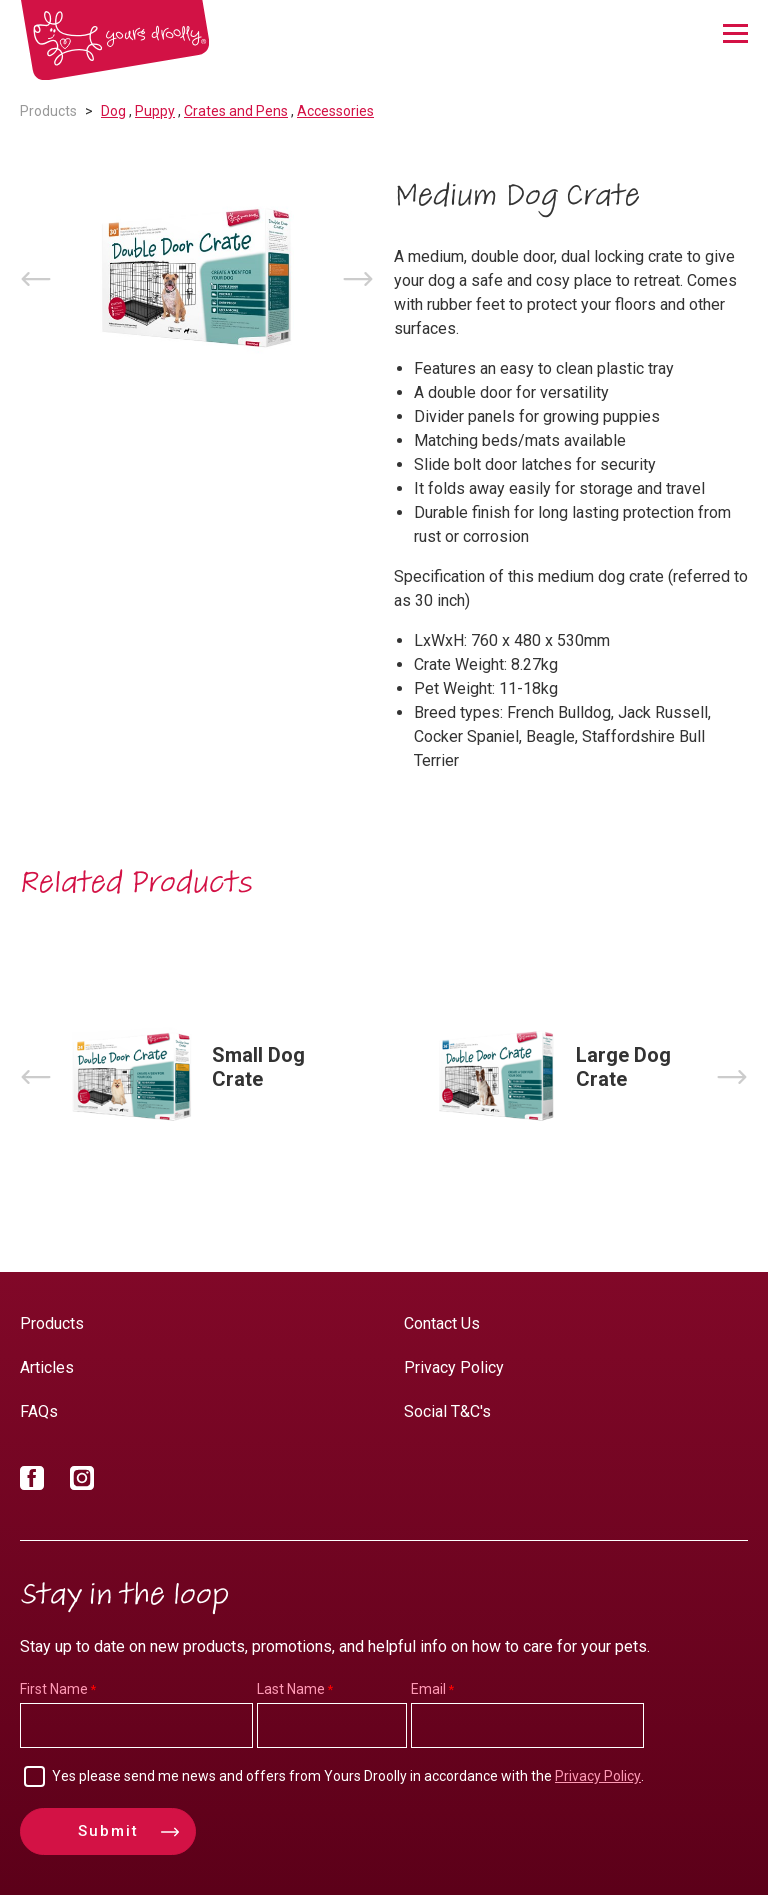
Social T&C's (447, 1411)
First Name (54, 1689)
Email (428, 1689)
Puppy (155, 111)
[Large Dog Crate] (566, 1077)
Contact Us (442, 1323)
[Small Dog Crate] (202, 1077)
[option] (197, 279)
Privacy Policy (454, 1367)
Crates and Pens (236, 111)
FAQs (39, 1411)
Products (48, 111)
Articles (47, 1367)
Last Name (291, 1689)
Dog (113, 111)
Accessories (335, 111)
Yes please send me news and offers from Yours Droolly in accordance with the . (348, 1776)
